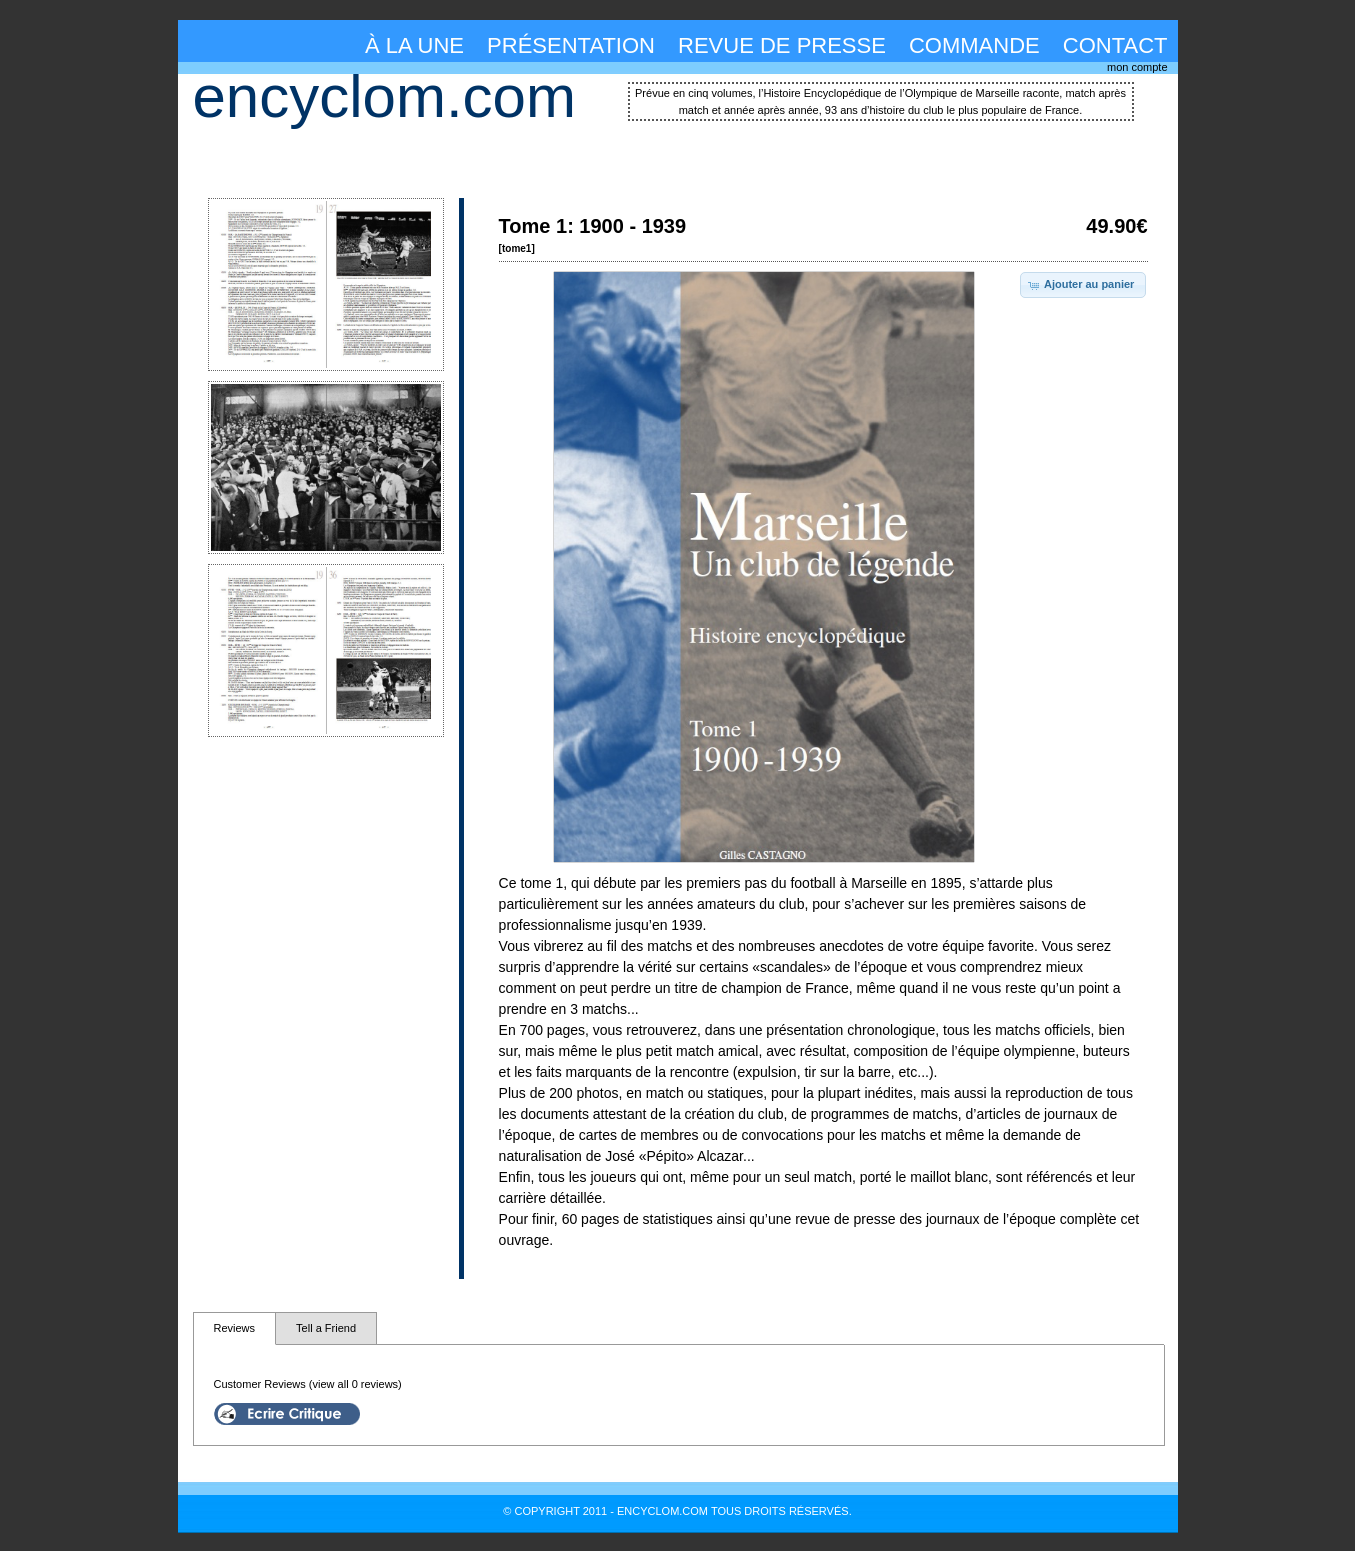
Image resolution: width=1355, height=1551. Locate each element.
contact (1115, 45)
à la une (414, 45)
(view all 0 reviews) (355, 1384)
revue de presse (782, 45)
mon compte (1137, 67)
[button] (1083, 285)
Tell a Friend (326, 1328)
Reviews (235, 1328)
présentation (571, 45)
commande (974, 45)
